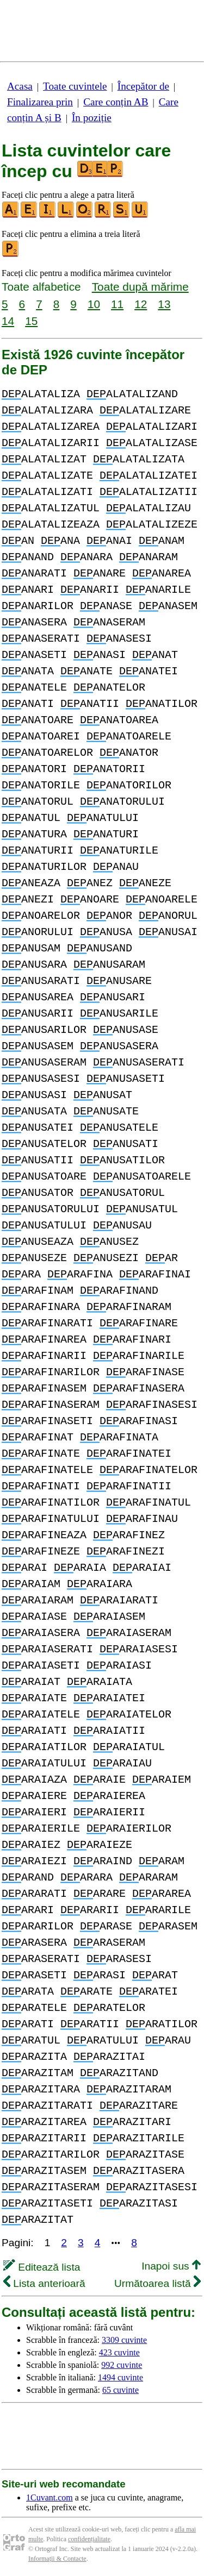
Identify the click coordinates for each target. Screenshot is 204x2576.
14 (8, 321)
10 (94, 304)
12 (140, 304)
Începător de (143, 86)
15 (31, 321)
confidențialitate (89, 2539)
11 (117, 304)
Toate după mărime (140, 286)
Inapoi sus (171, 2266)
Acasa (20, 86)
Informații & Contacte (57, 2558)
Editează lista (41, 2267)
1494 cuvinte (120, 2377)
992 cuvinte (121, 2365)
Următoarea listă (157, 2283)
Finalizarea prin (40, 102)
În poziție (92, 117)
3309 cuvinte (124, 2340)
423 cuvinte (119, 2352)
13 (164, 304)
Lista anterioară (44, 2283)
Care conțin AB (115, 102)
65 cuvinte (120, 2390)
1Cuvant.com (49, 2497)
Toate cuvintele (75, 86)
